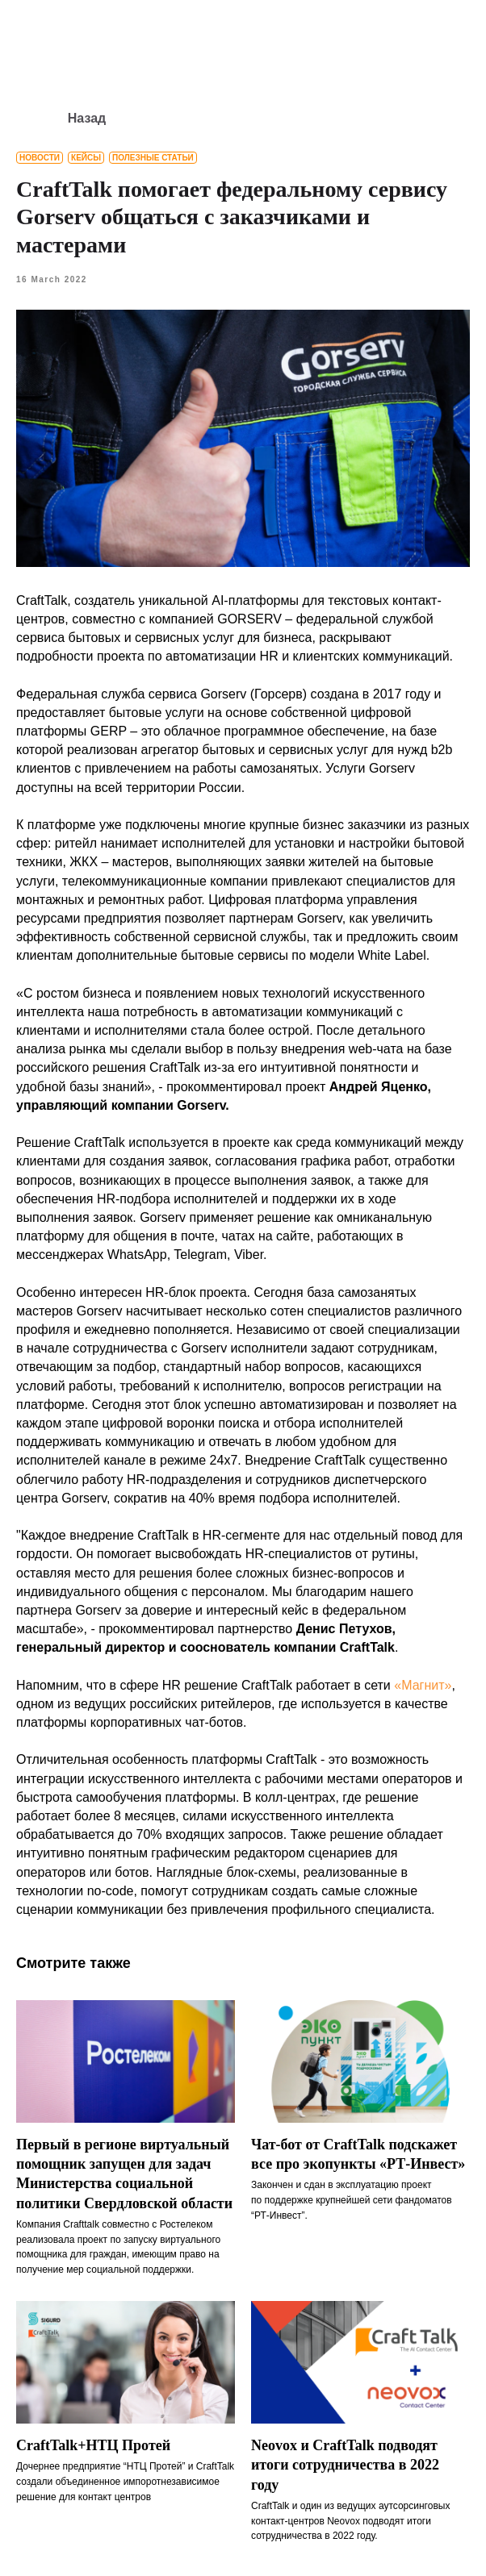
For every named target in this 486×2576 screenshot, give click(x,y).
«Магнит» (422, 1685)
